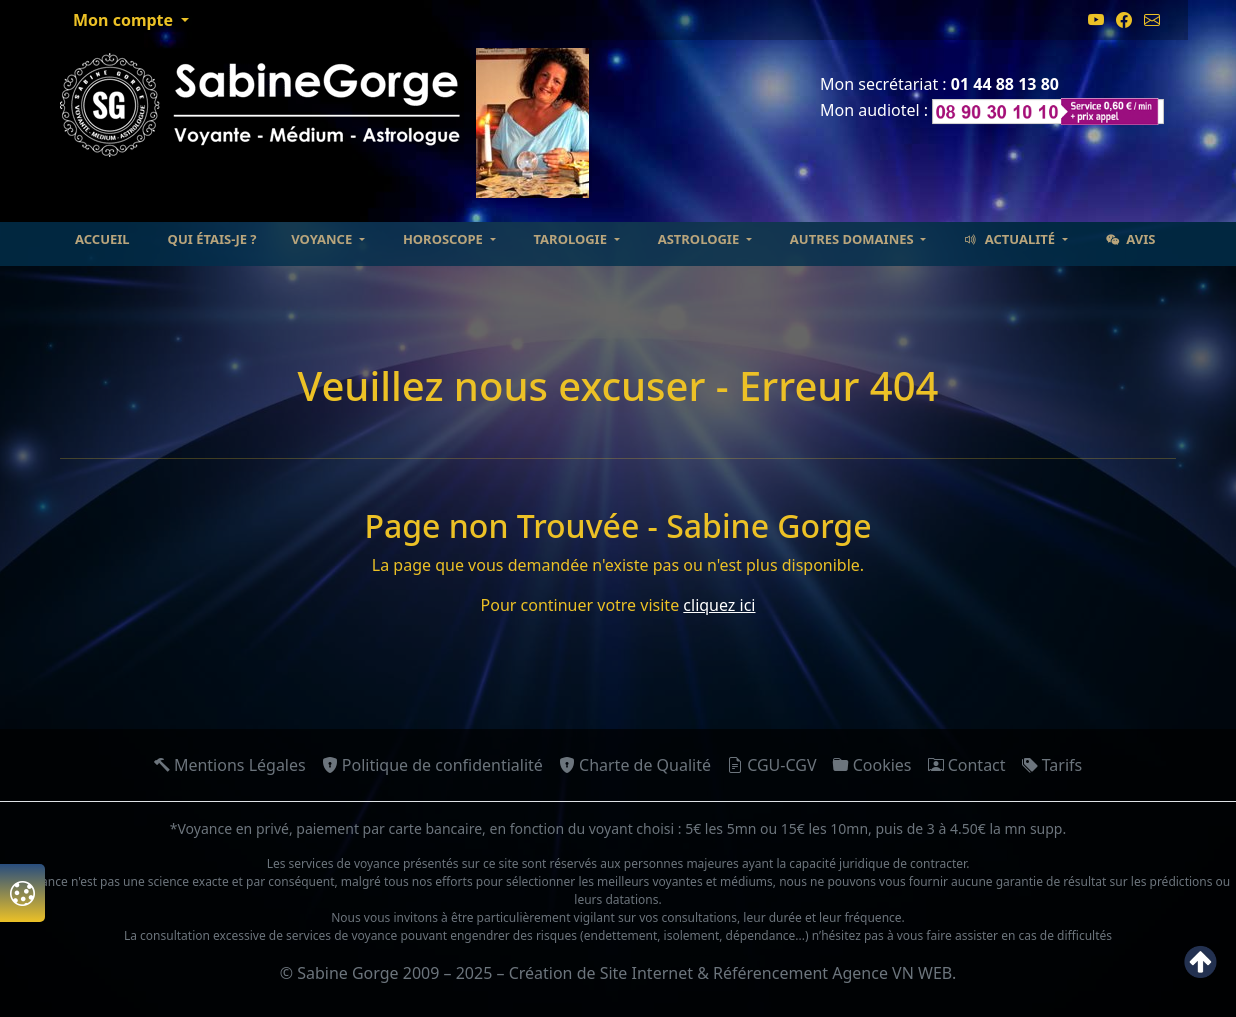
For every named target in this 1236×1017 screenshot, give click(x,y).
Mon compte (125, 20)
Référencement (770, 973)
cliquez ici (719, 605)
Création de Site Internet (601, 973)
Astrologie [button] (700, 239)
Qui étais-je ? (212, 239)
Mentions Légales (230, 765)
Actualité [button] (1011, 239)
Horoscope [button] (444, 239)
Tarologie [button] (572, 239)
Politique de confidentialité (432, 765)
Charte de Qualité (635, 765)
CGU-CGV (772, 765)
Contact (967, 765)
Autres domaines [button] (853, 239)
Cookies (872, 765)
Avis (1131, 239)
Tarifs (1052, 765)
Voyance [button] (323, 239)
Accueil (102, 239)
